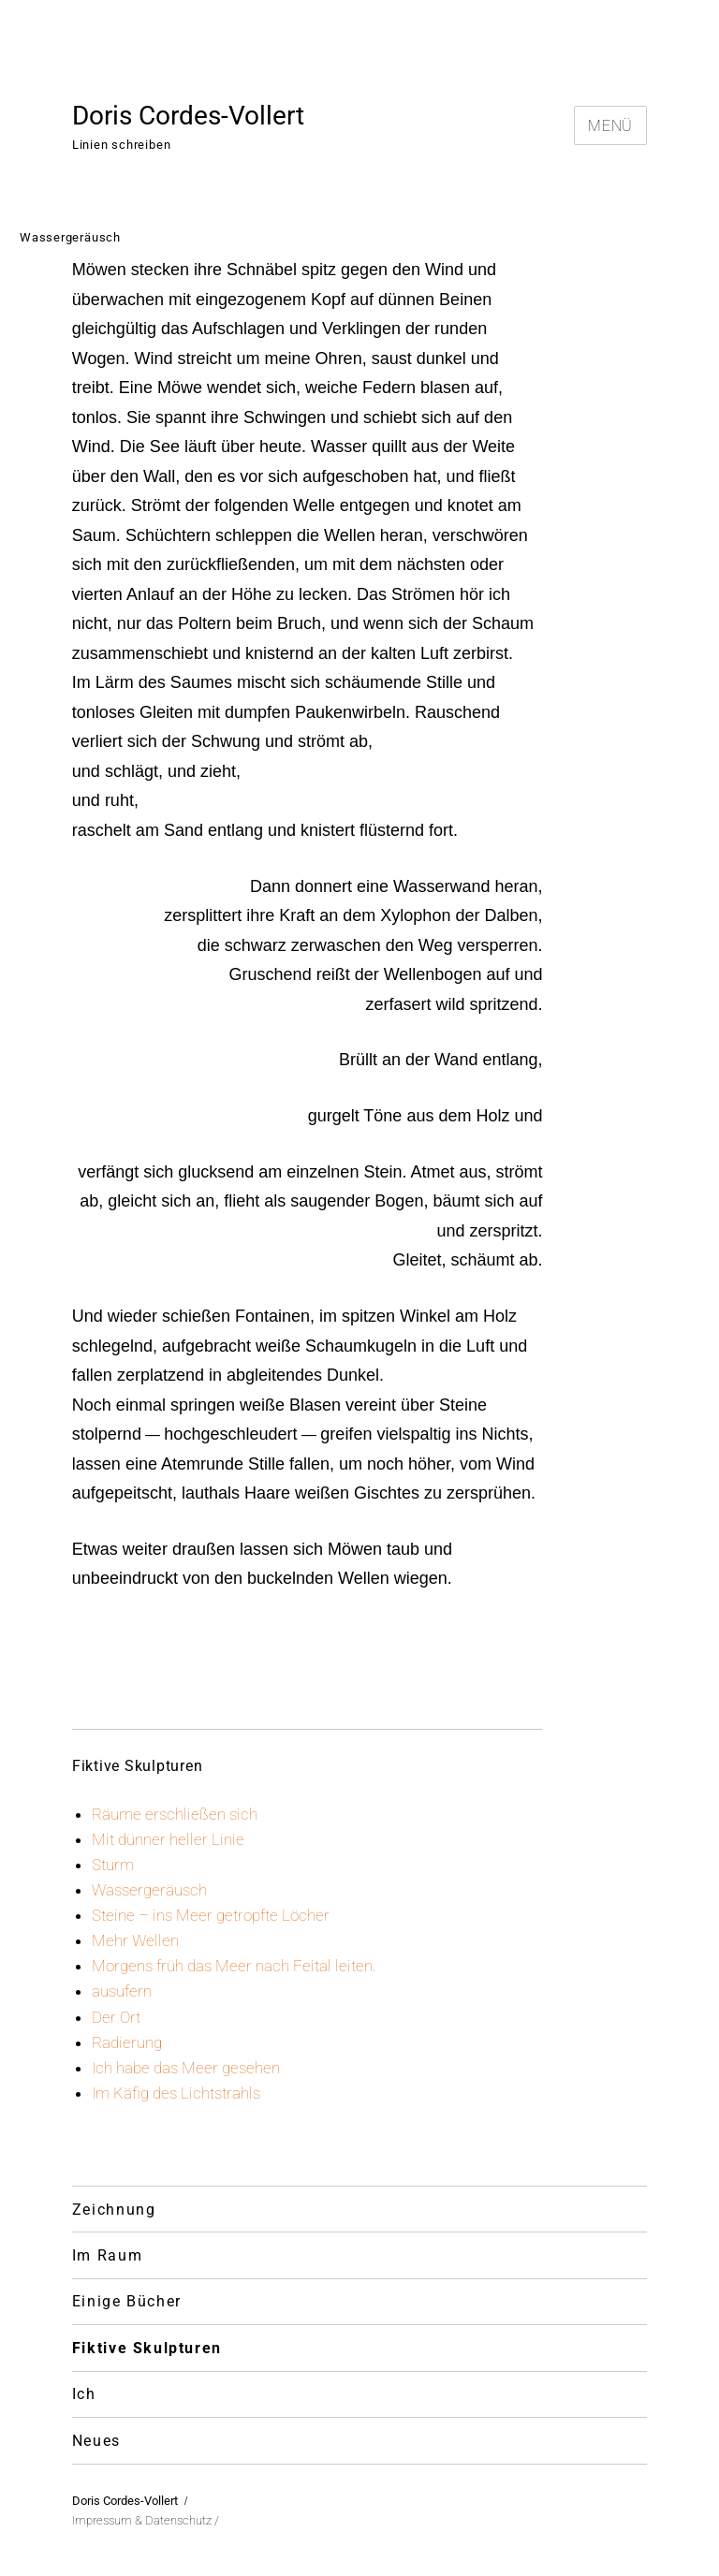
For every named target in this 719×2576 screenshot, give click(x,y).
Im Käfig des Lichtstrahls (176, 2093)
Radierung (127, 2042)
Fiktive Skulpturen (147, 2348)
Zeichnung (114, 2209)
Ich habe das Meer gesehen (186, 2067)
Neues (96, 2441)
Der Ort (116, 2017)
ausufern (122, 1991)
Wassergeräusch (149, 1890)
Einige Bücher (127, 2301)
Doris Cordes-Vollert (188, 115)
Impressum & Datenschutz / (145, 2520)
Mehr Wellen (135, 1940)
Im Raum (107, 2255)
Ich (84, 2394)
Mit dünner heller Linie (168, 1839)
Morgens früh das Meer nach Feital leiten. (234, 1965)
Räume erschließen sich (174, 1814)
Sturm (113, 1864)
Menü (610, 126)
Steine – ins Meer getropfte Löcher (211, 1915)
